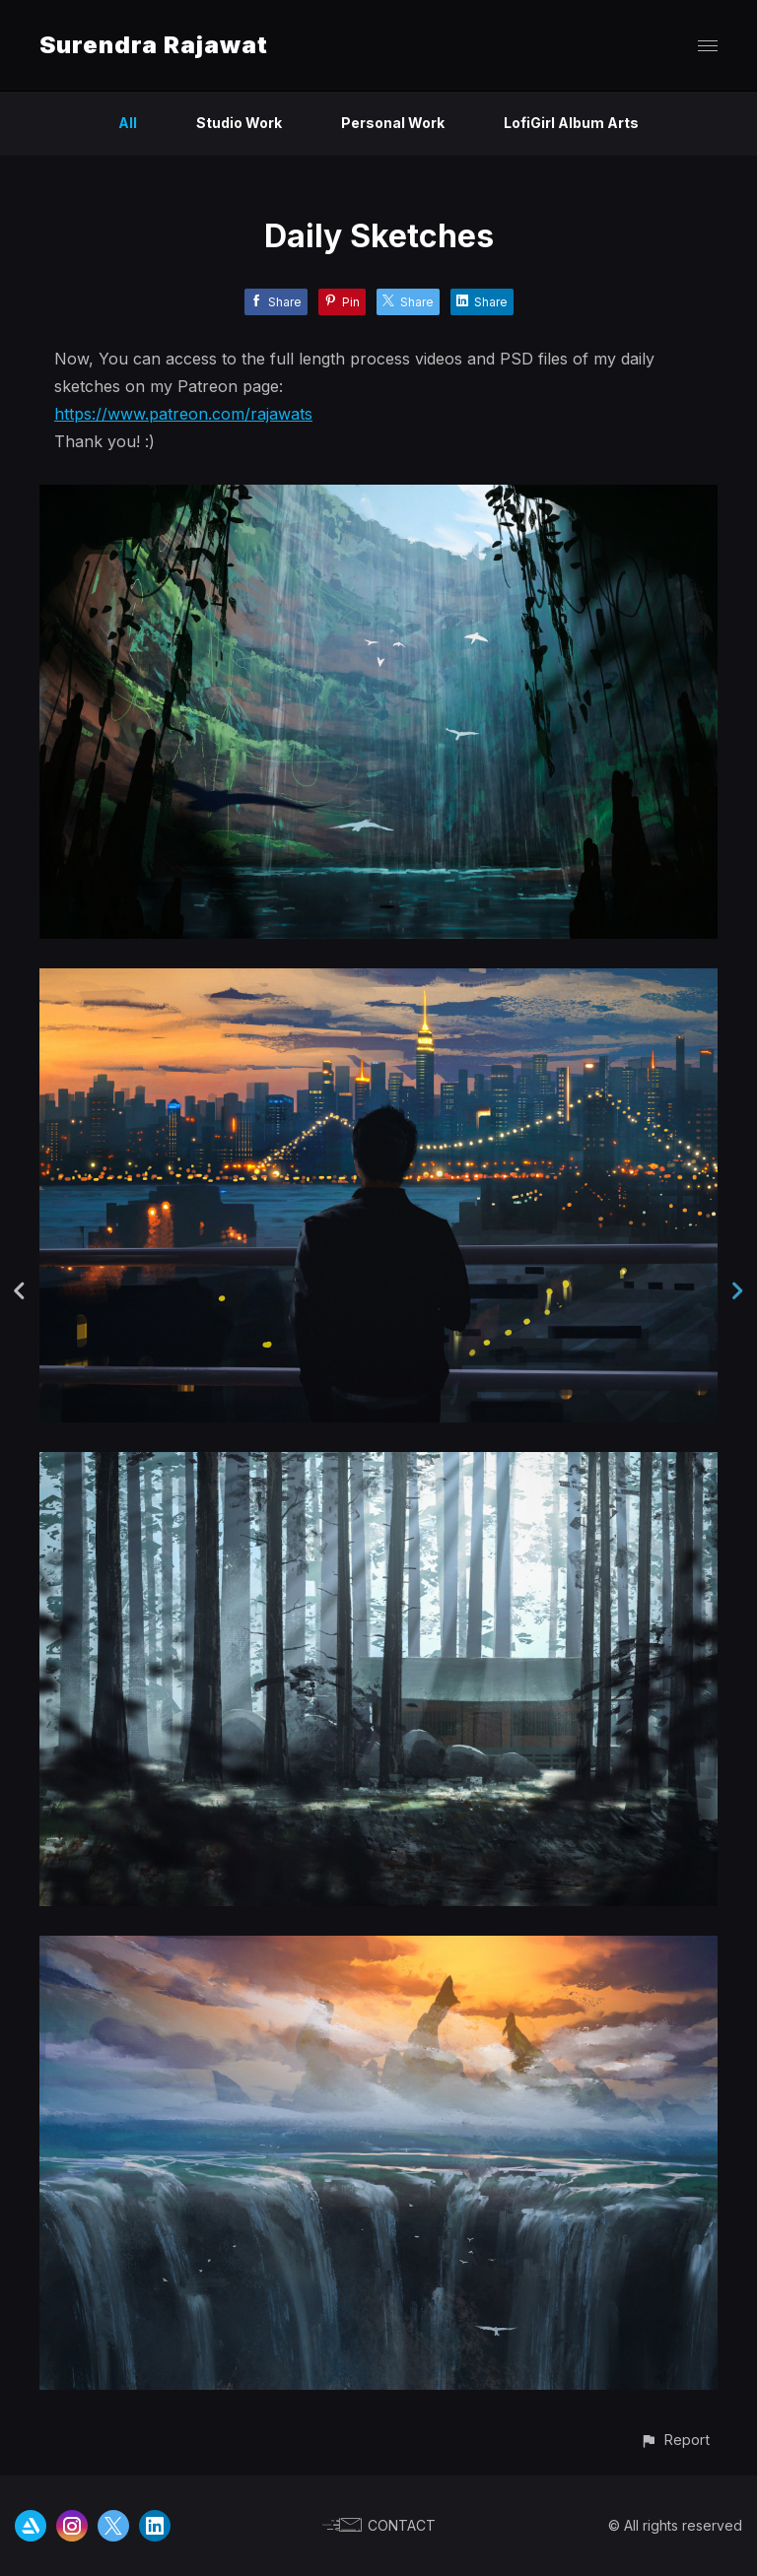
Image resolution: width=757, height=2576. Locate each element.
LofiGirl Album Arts (571, 122)
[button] (675, 2439)
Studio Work (239, 122)
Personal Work (393, 122)
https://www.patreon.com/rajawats (183, 414)
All (127, 122)
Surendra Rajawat (153, 45)
